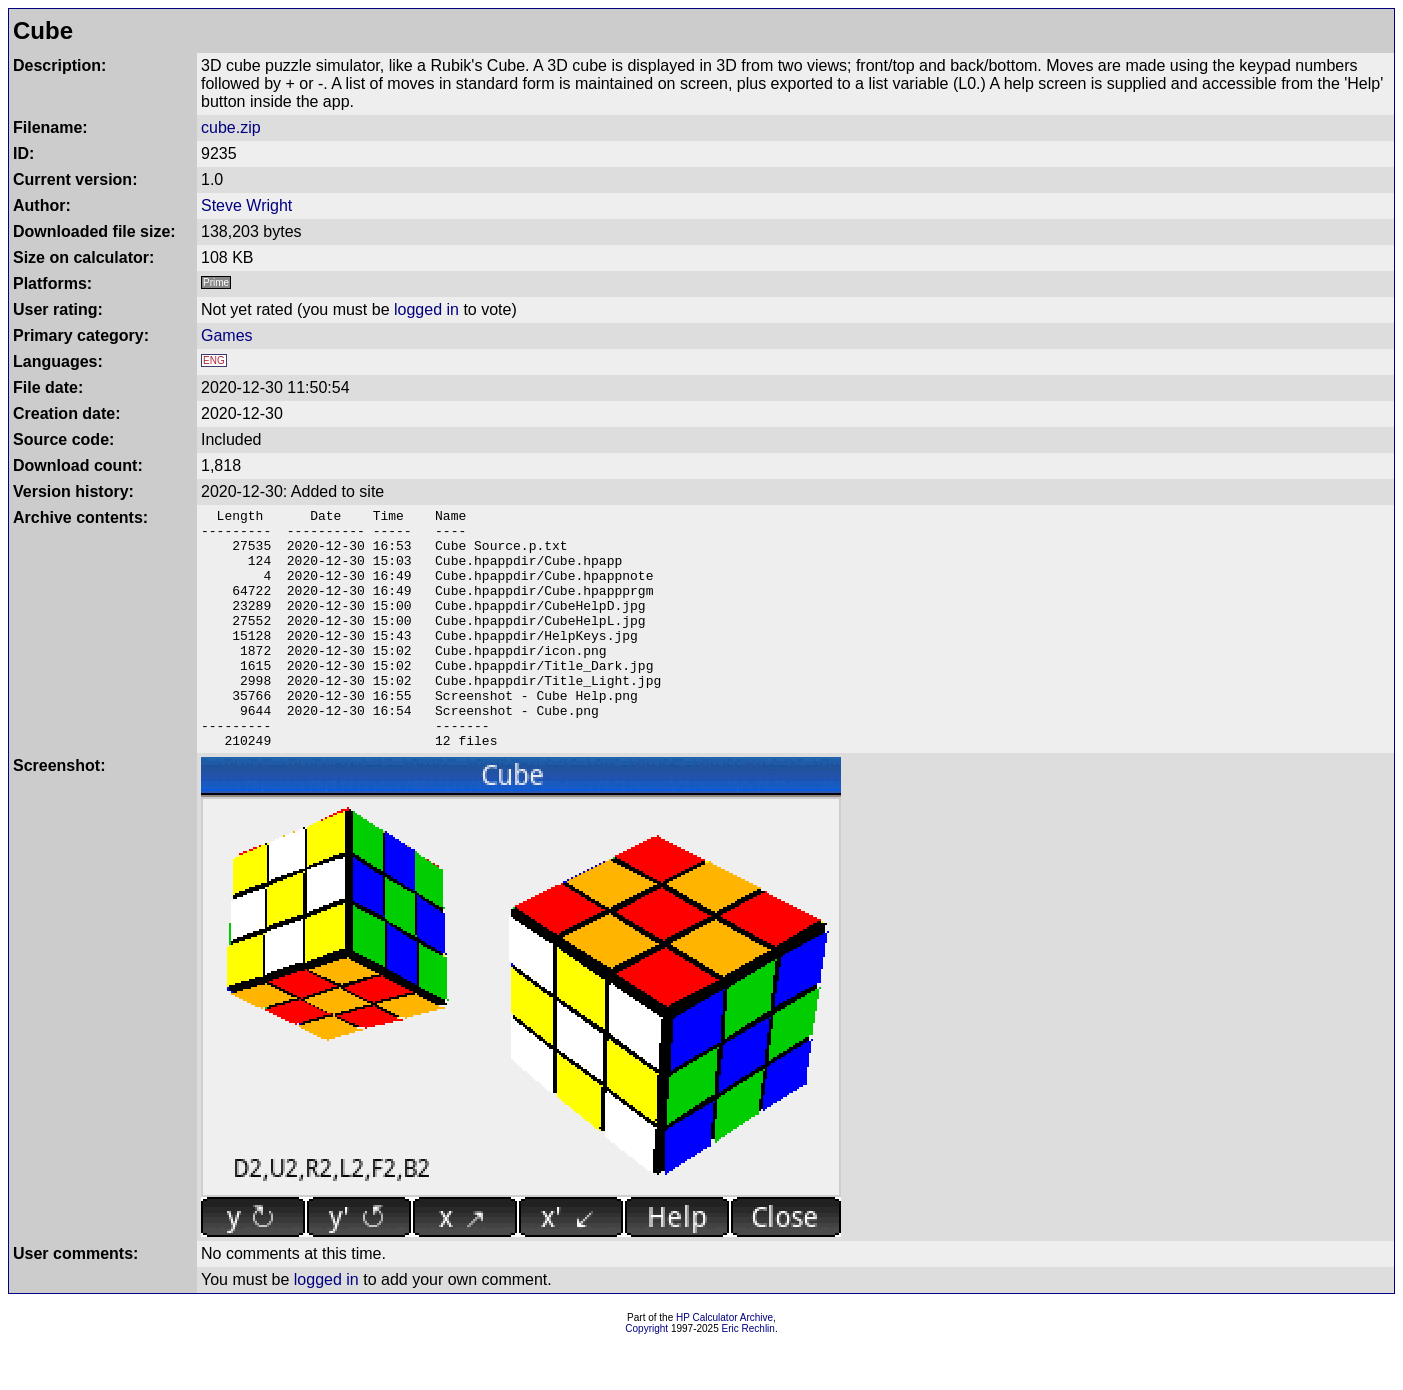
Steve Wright (246, 205)
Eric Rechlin (748, 1376)
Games (227, 335)
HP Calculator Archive (724, 1365)
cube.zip (231, 127)
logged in (426, 309)
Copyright (646, 1376)
